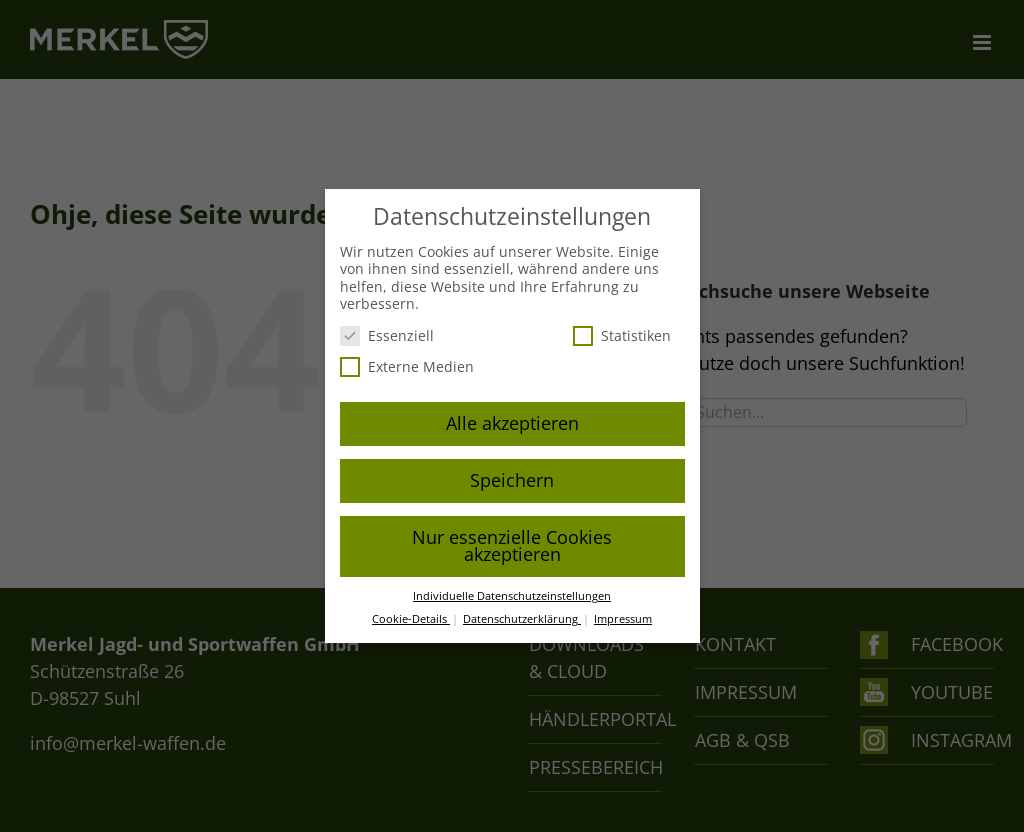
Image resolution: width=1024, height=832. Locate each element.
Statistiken (622, 335)
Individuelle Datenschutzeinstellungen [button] (512, 596)
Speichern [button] (512, 480)
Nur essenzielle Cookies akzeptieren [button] (512, 546)
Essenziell (387, 335)
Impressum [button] (623, 619)
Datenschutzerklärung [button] (522, 619)
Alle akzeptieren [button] (512, 423)
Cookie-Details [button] (411, 619)
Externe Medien (407, 366)
